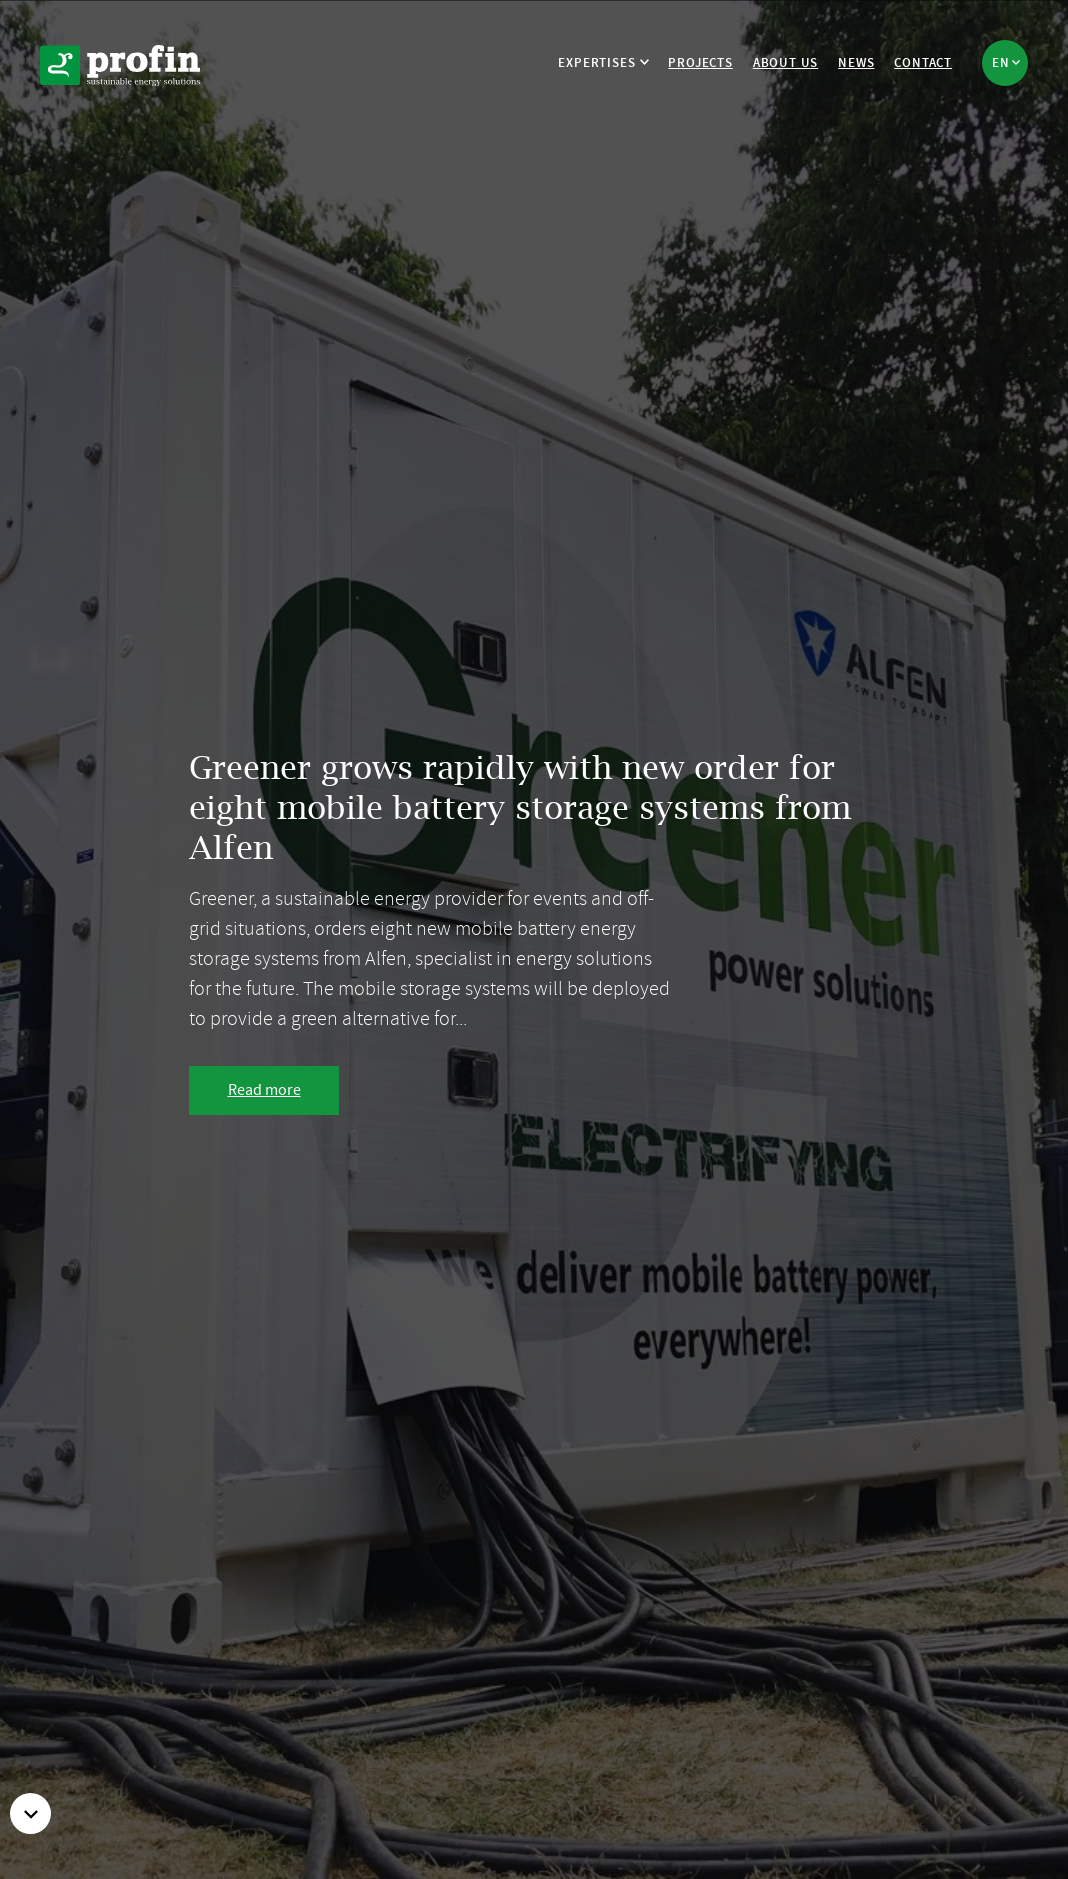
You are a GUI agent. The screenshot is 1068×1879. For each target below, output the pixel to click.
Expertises (596, 62)
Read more (264, 1090)
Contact (923, 62)
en (1002, 62)
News (856, 62)
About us (785, 62)
